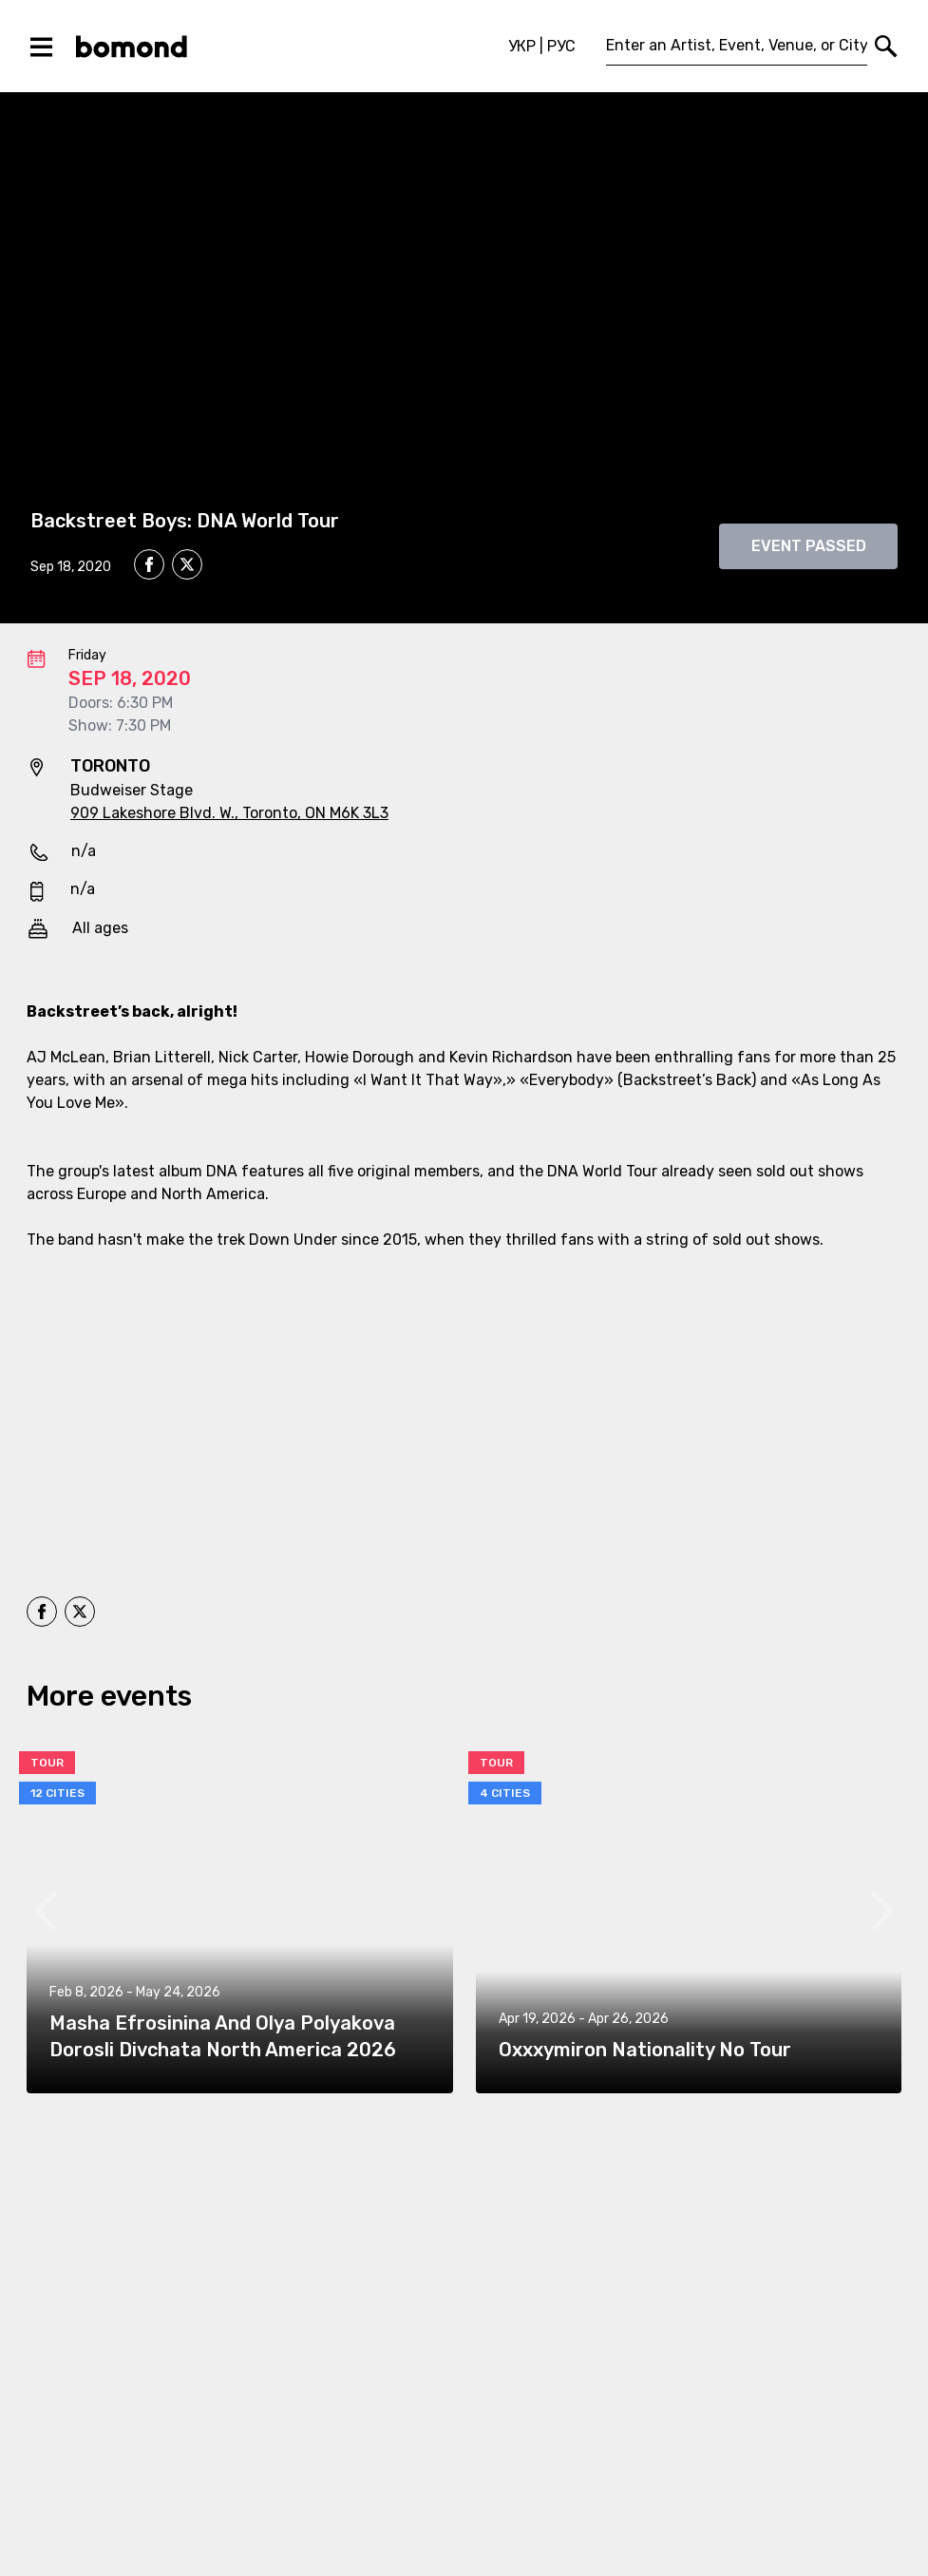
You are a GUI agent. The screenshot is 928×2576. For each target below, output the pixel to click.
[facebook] (149, 564)
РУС (561, 46)
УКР (522, 46)
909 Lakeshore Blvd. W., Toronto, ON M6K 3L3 (229, 813)
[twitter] (187, 567)
